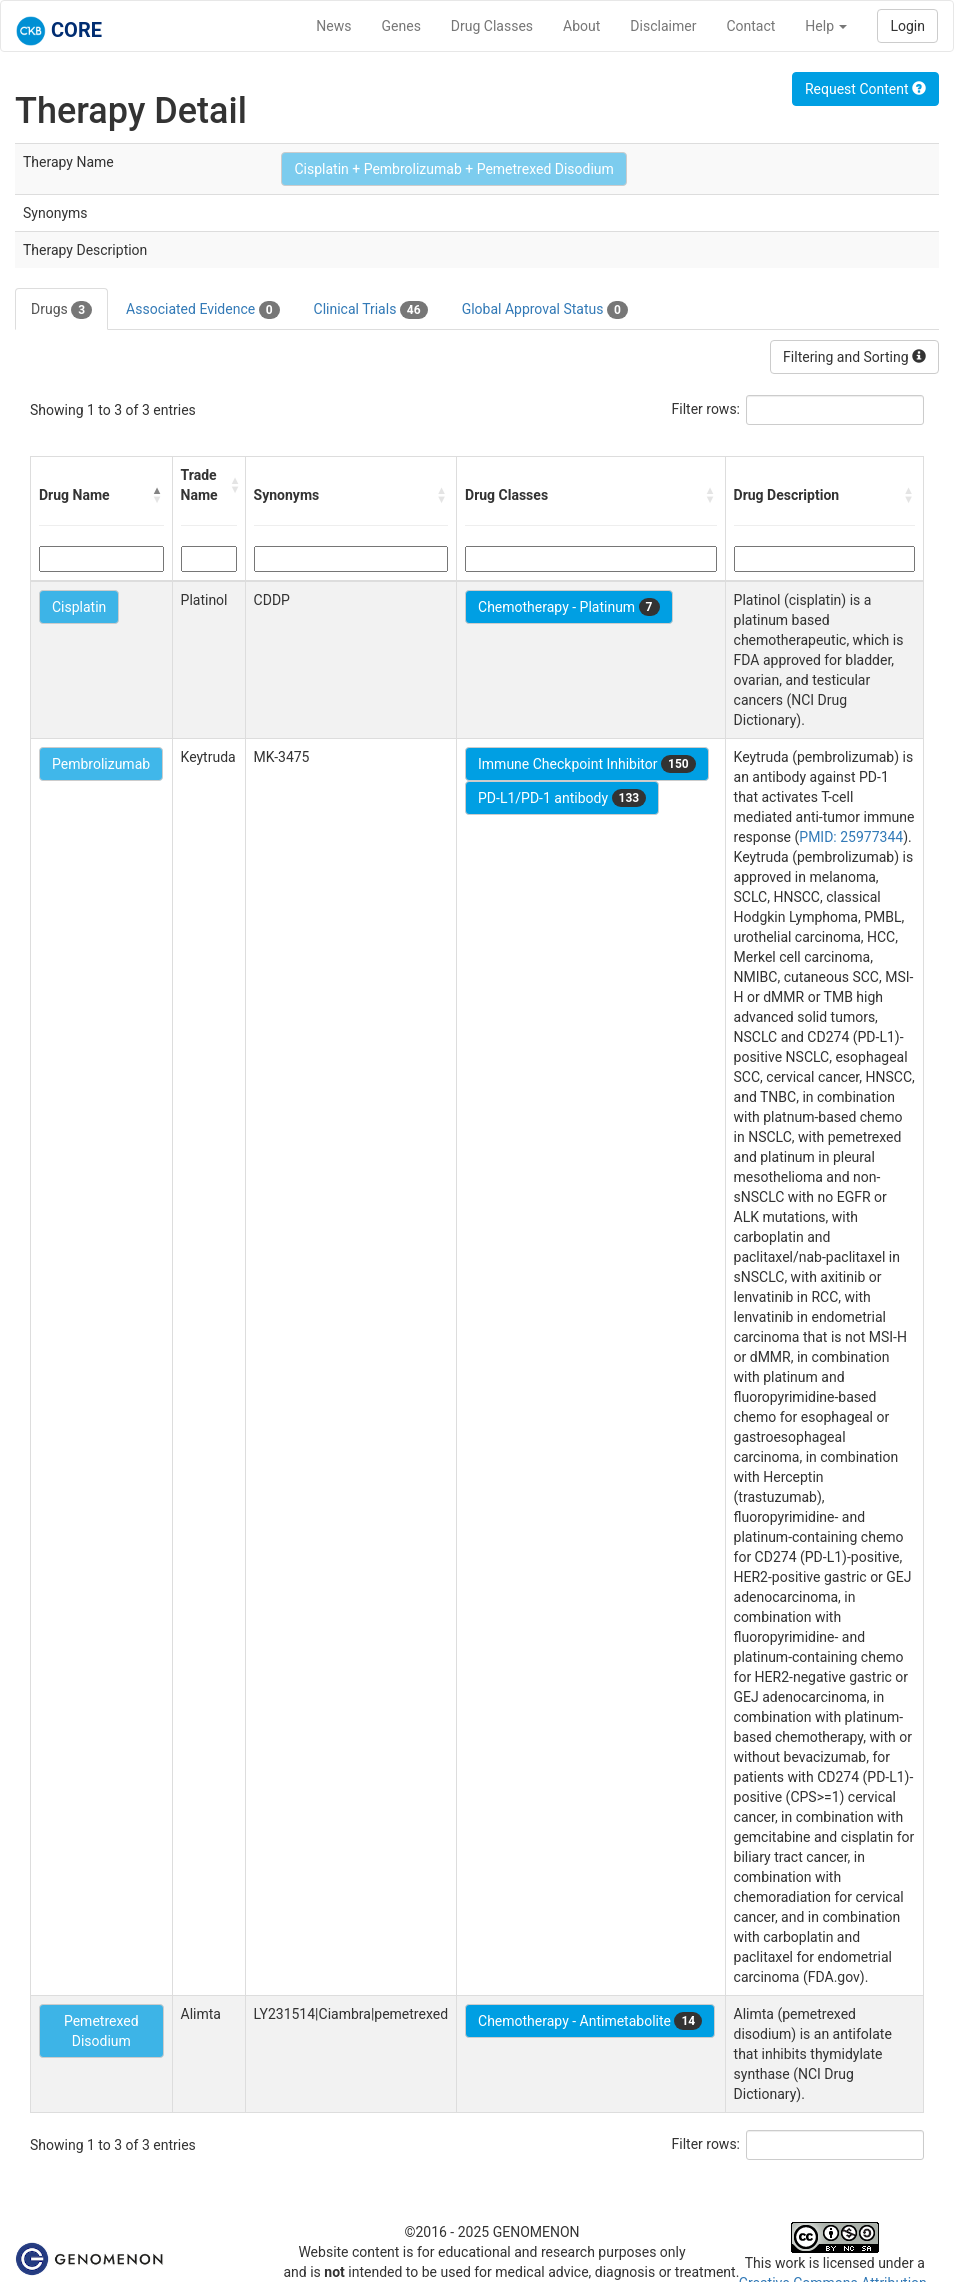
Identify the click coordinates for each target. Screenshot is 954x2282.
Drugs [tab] (61, 310)
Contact (750, 26)
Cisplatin (79, 607)
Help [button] (826, 26)
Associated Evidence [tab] (202, 310)
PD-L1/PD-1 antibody (562, 798)
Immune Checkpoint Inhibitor (587, 764)
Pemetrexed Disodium (101, 2031)
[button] (158, 495)
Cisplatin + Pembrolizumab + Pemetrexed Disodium (453, 169)
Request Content (865, 89)
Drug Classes (492, 26)
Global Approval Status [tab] (545, 310)
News (333, 26)
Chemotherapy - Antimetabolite (590, 2021)
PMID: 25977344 (851, 837)
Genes (401, 26)
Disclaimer (663, 26)
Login (907, 26)
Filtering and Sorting (854, 357)
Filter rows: (706, 409)
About (581, 26)
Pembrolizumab (101, 764)
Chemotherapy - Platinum (568, 607)
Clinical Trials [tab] (371, 310)
